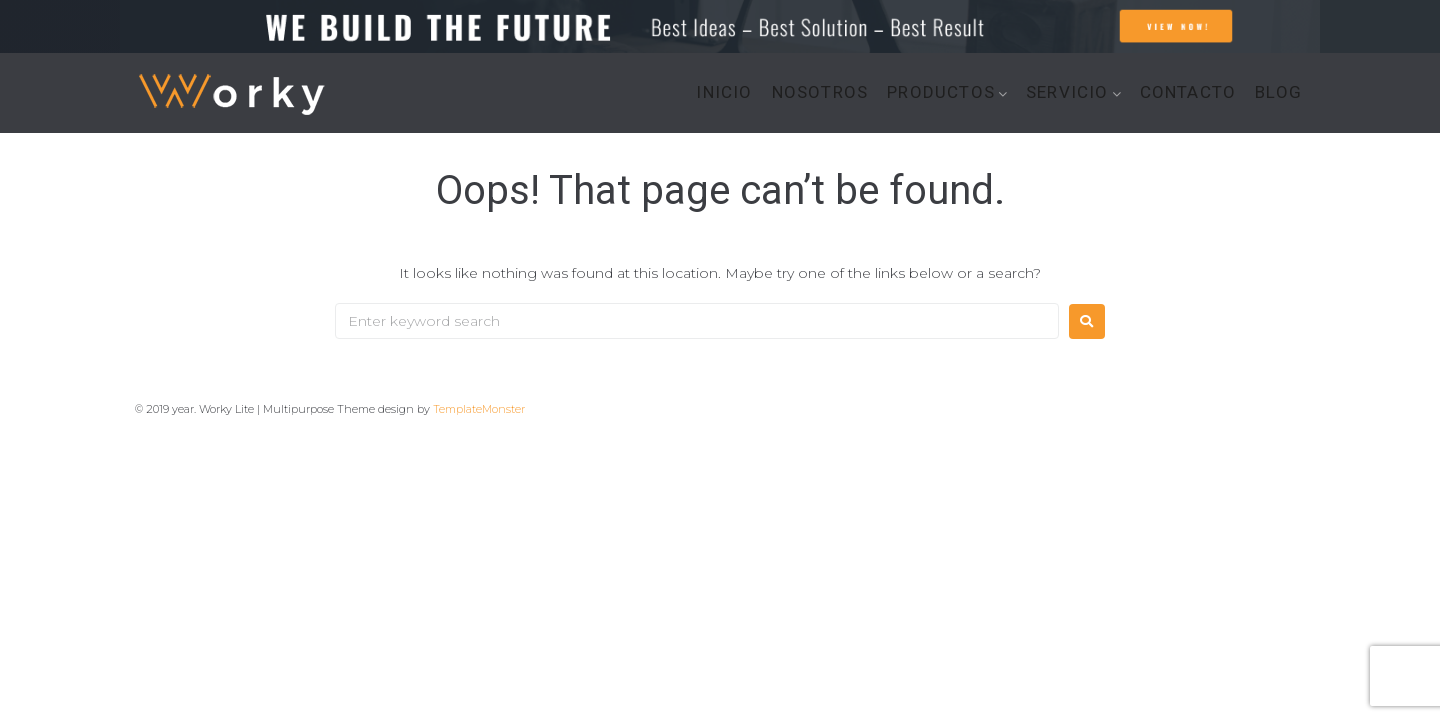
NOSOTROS (820, 92)
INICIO (724, 92)
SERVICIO (1067, 92)
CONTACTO (1188, 92)
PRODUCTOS (941, 92)
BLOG (1278, 92)
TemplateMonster (479, 409)
